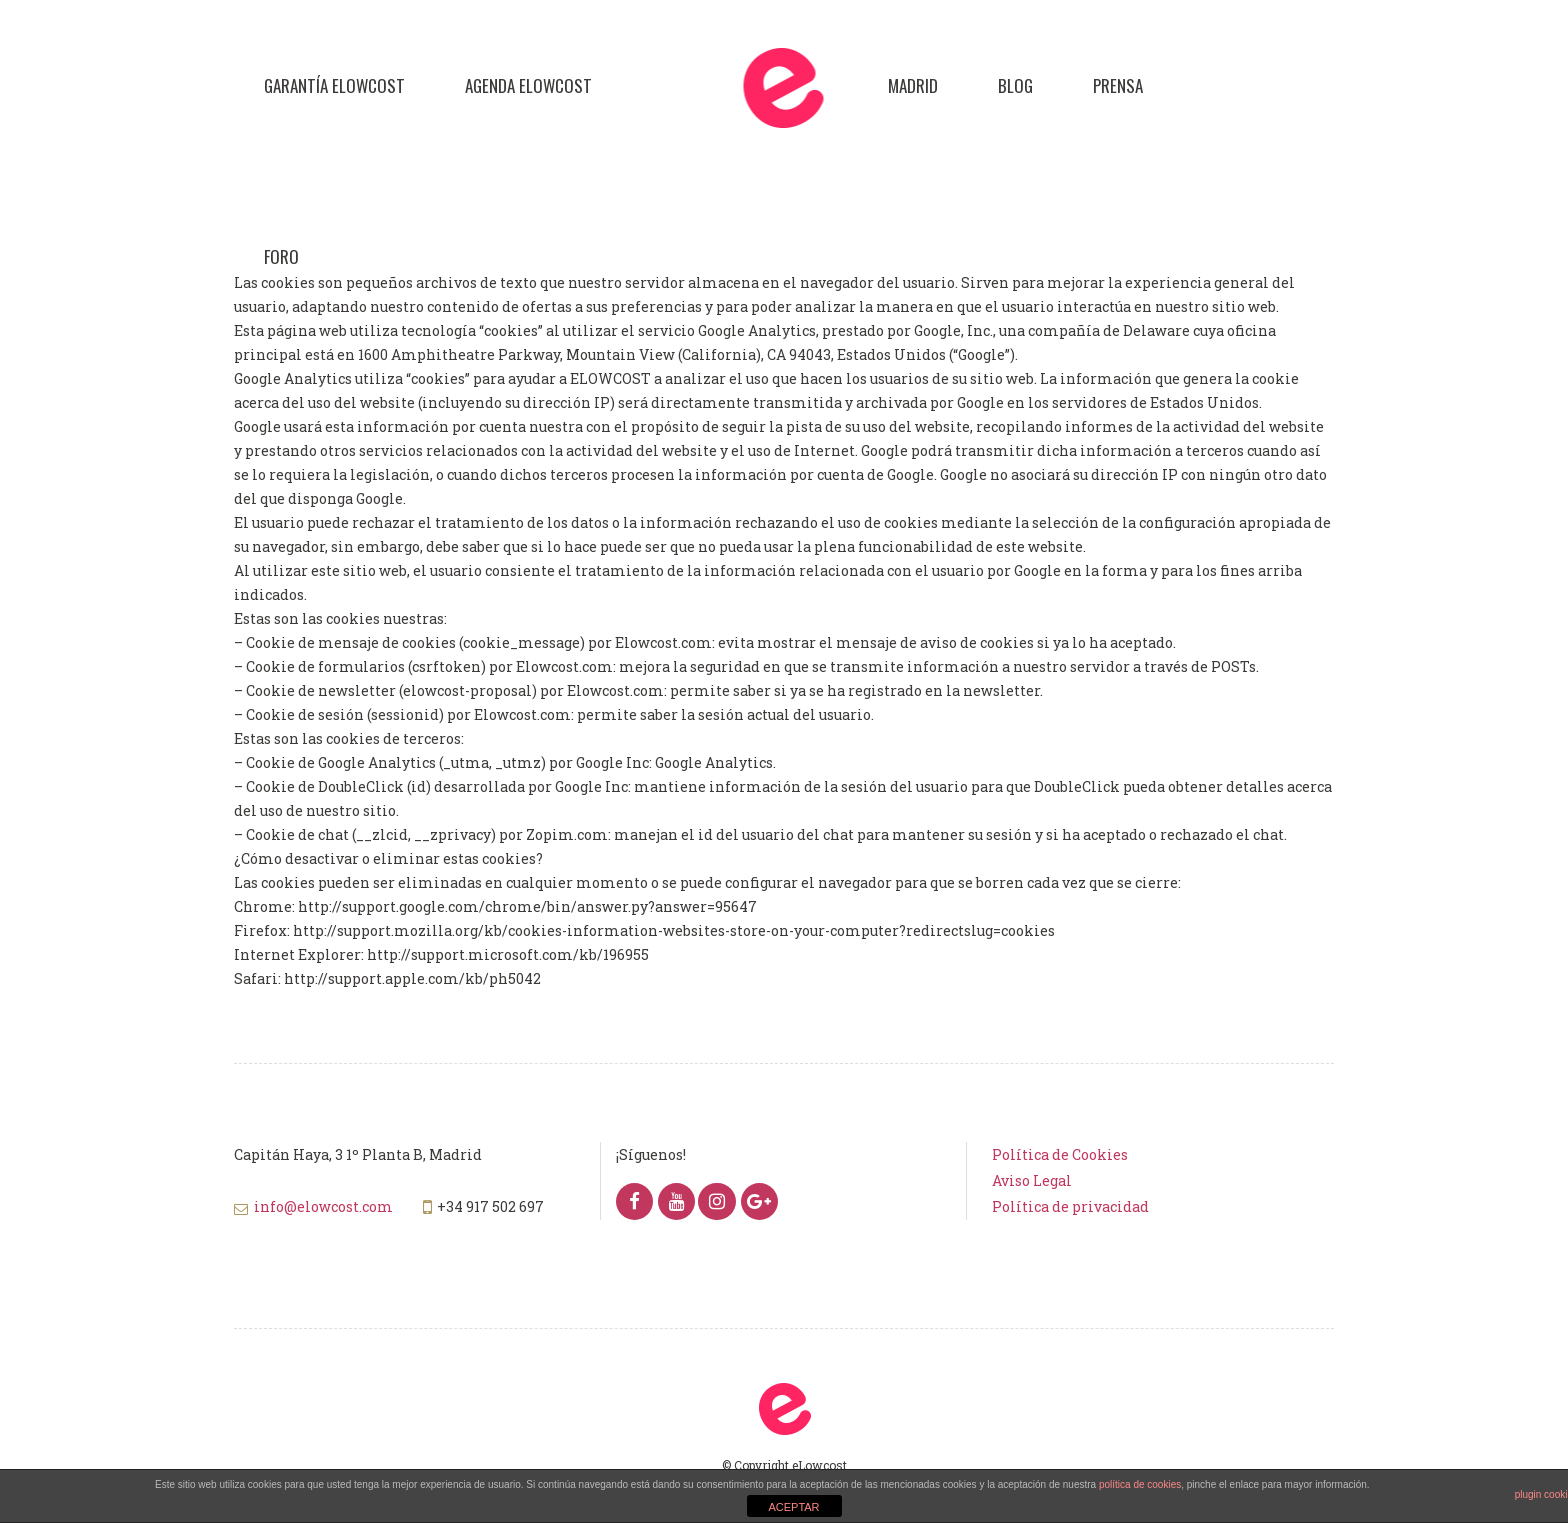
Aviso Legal (1032, 1180)
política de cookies (1140, 1484)
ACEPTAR (793, 1507)
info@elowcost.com (323, 1206)
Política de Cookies (1060, 1154)
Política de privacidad (1070, 1206)
